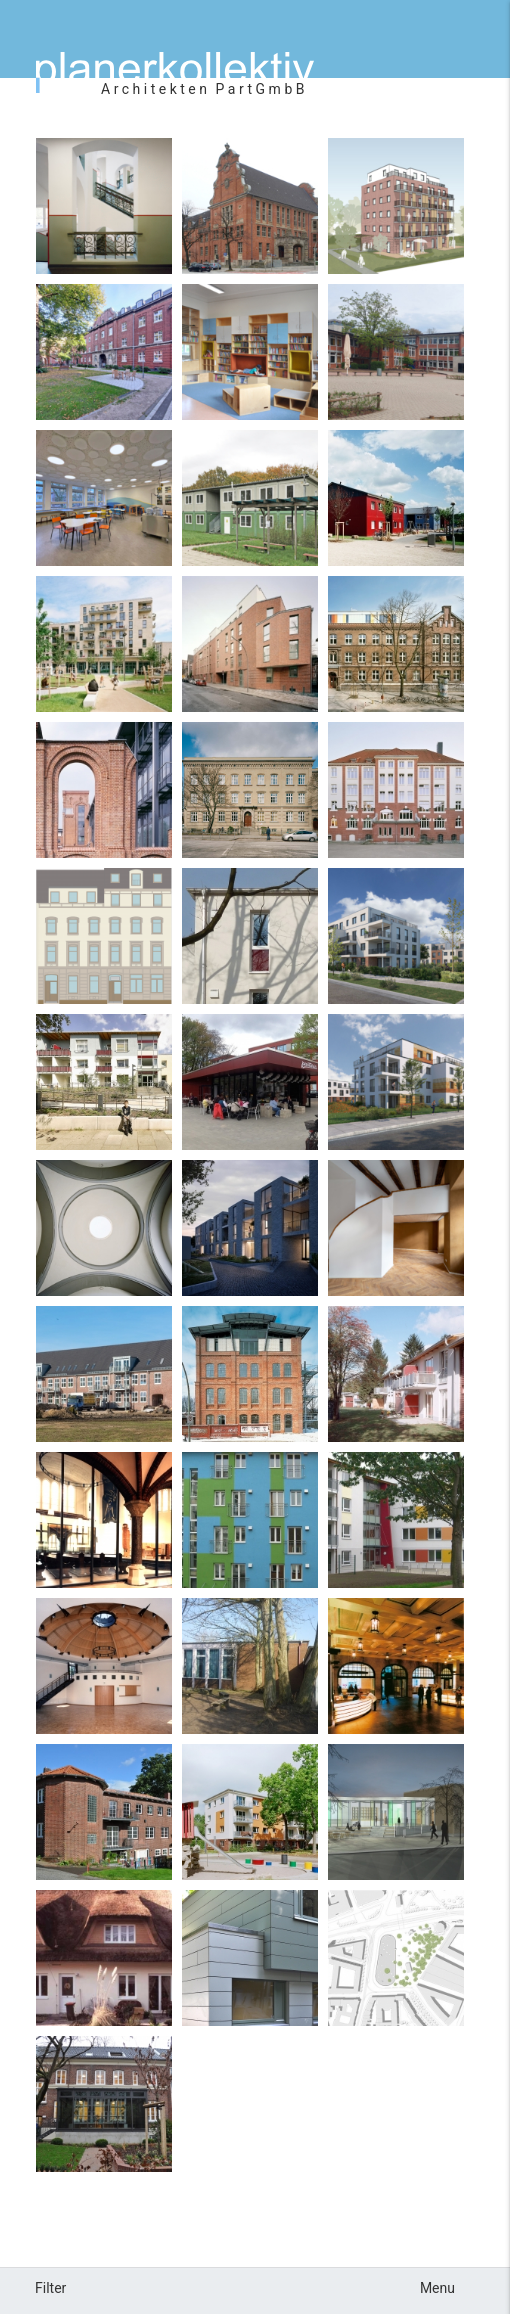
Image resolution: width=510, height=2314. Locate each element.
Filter (50, 2288)
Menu (437, 2288)
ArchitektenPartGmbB (204, 89)
